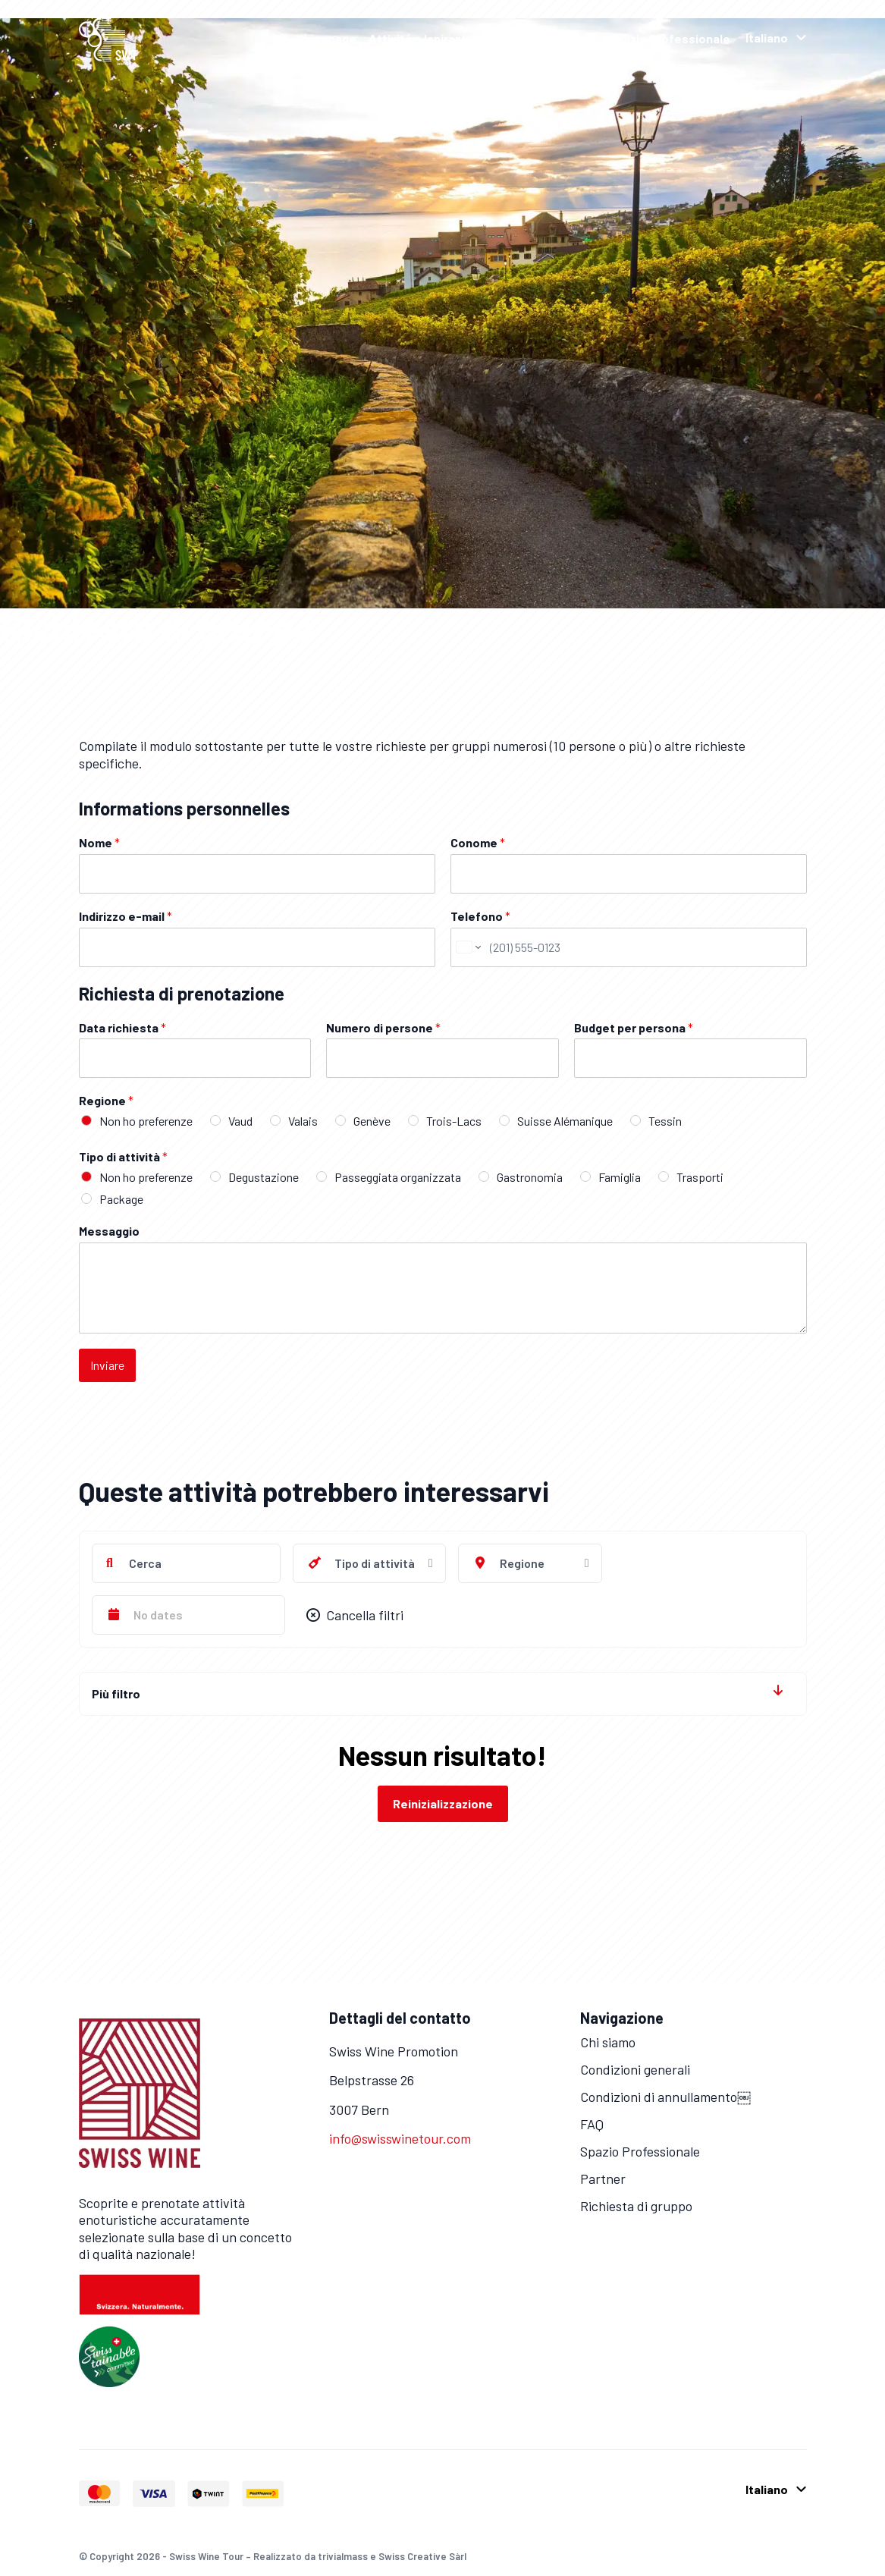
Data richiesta (122, 1027)
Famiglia (619, 1177)
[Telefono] (628, 947)
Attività (390, 38)
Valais (303, 1121)
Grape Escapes (554, 38)
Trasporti (699, 1177)
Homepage (326, 38)
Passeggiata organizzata (397, 1177)
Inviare (107, 1365)
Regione (106, 1100)
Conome (477, 842)
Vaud (240, 1121)
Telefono (480, 916)
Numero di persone (383, 1027)
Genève (372, 1121)
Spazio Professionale (669, 38)
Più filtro (116, 1693)
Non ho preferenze (146, 1121)
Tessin (665, 1121)
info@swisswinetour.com (400, 2138)
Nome (99, 842)
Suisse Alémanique (565, 1121)
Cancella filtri (354, 1615)
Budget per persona (633, 1027)
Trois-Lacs (454, 1121)
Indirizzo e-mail (125, 916)
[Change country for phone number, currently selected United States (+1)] (467, 947)
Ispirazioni (453, 38)
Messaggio (109, 1231)
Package (121, 1199)
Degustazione (263, 1177)
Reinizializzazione (443, 1803)
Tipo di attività (123, 1156)
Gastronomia (530, 1177)
